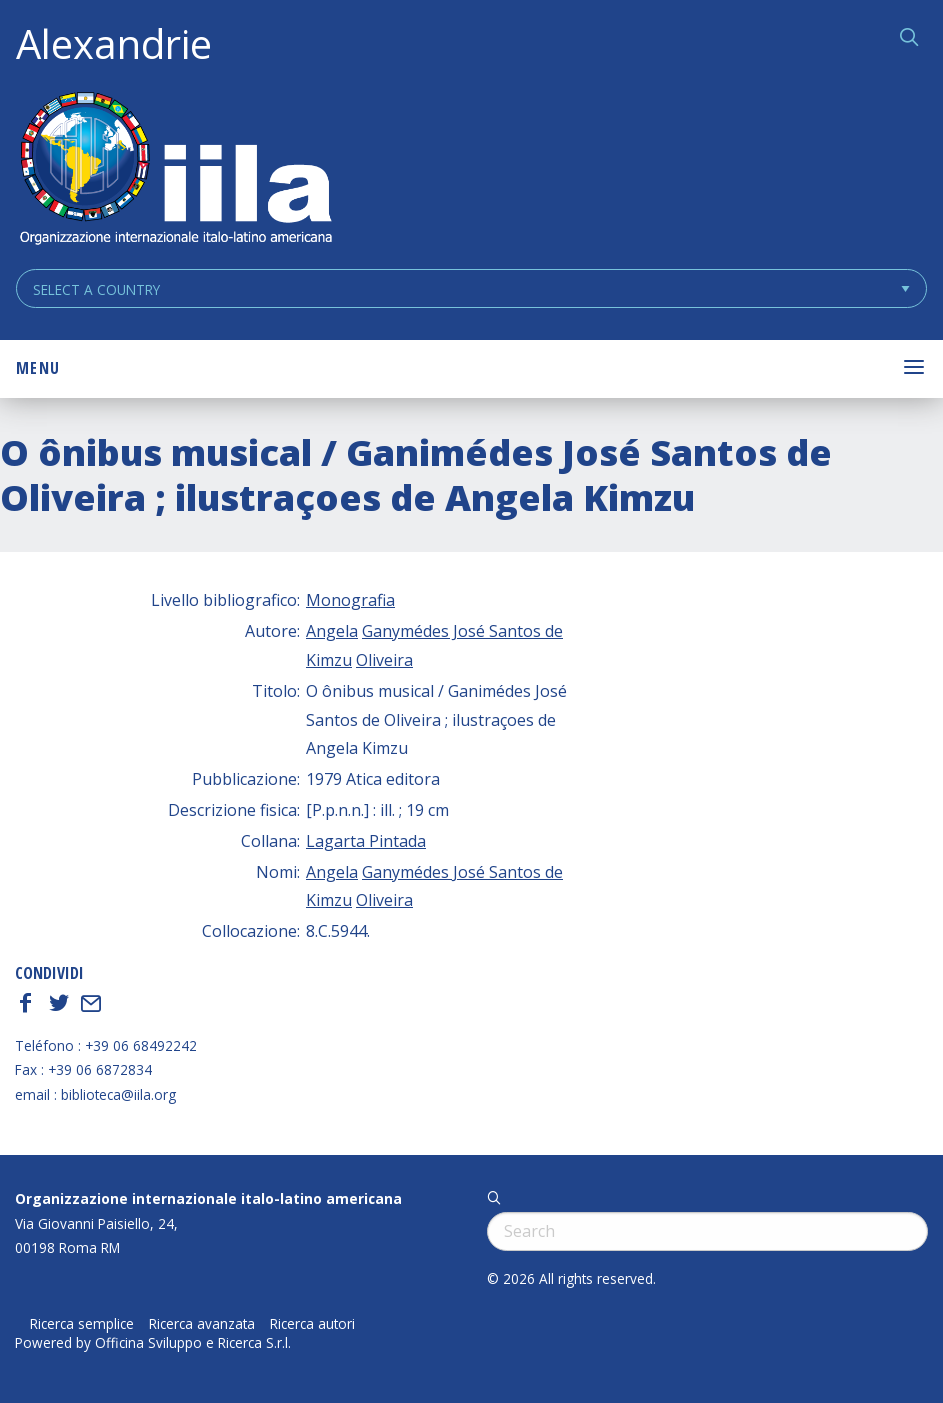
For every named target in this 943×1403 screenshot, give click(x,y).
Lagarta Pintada (366, 841)
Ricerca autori (312, 1324)
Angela (332, 631)
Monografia (350, 600)
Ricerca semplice (82, 1324)
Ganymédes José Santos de (462, 631)
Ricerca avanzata (202, 1324)
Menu (38, 368)
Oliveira (384, 660)
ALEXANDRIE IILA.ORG (175, 170)
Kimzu (329, 660)
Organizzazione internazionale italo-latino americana (208, 1198)
